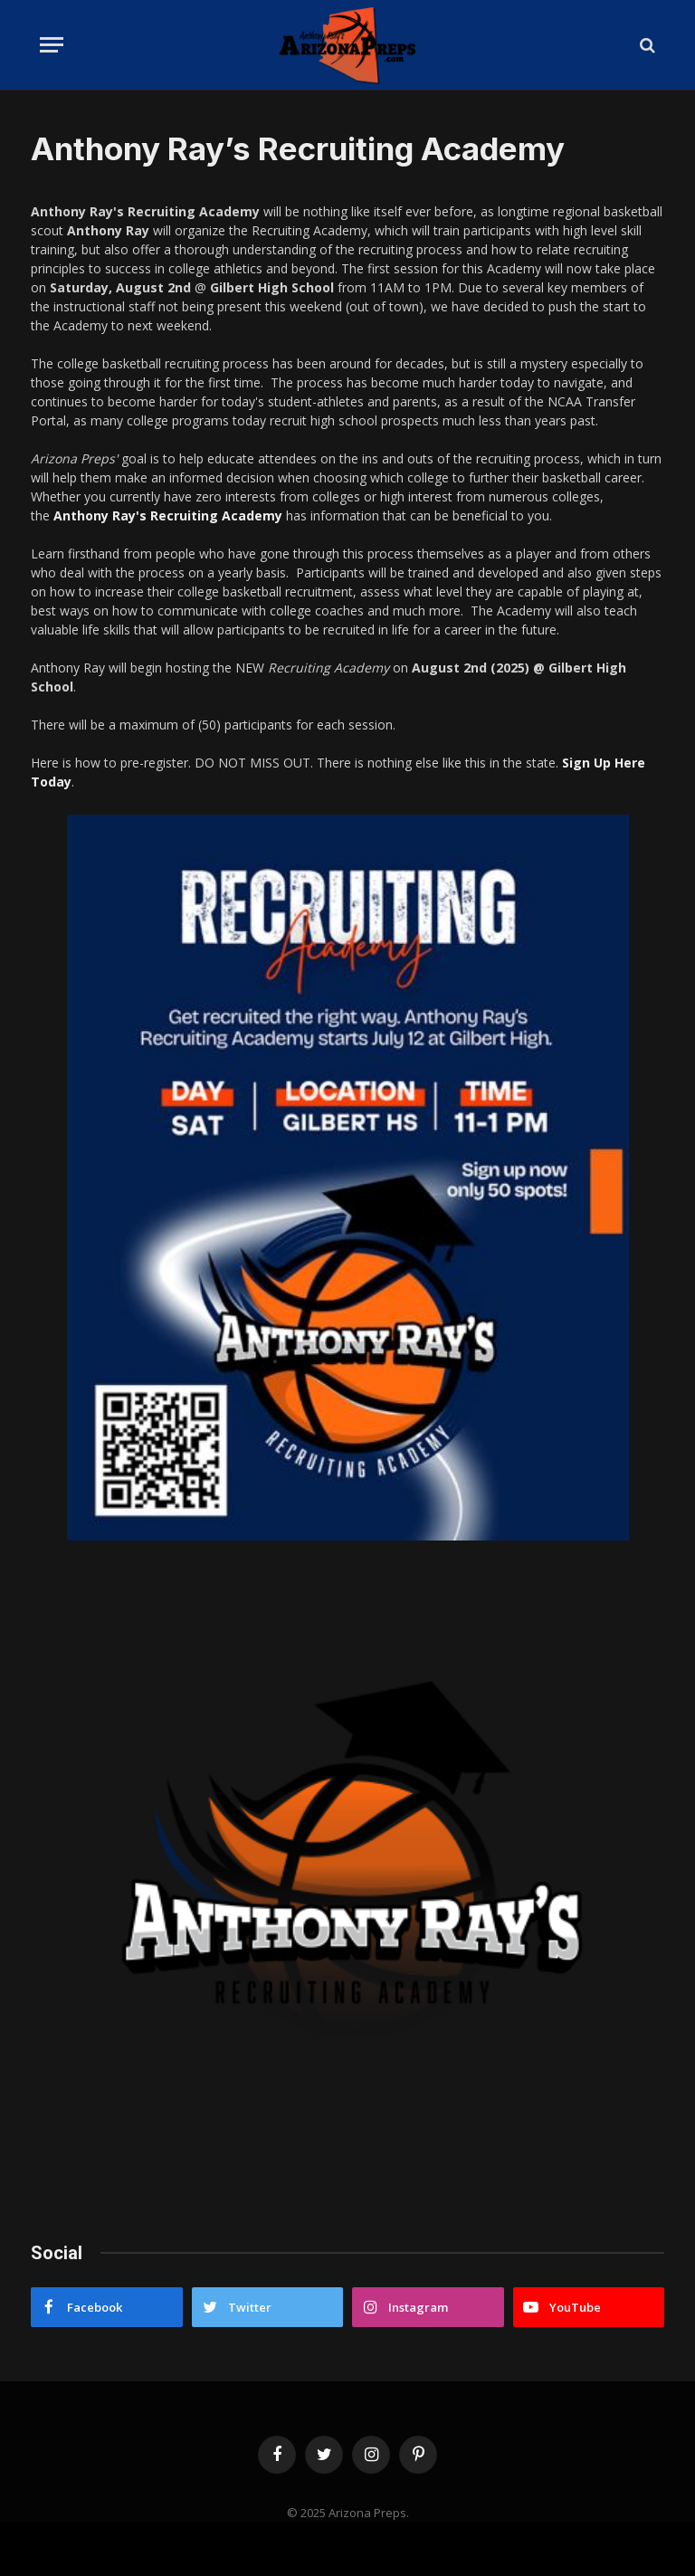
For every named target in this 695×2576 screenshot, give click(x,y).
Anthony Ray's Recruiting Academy (167, 515)
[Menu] (51, 44)
